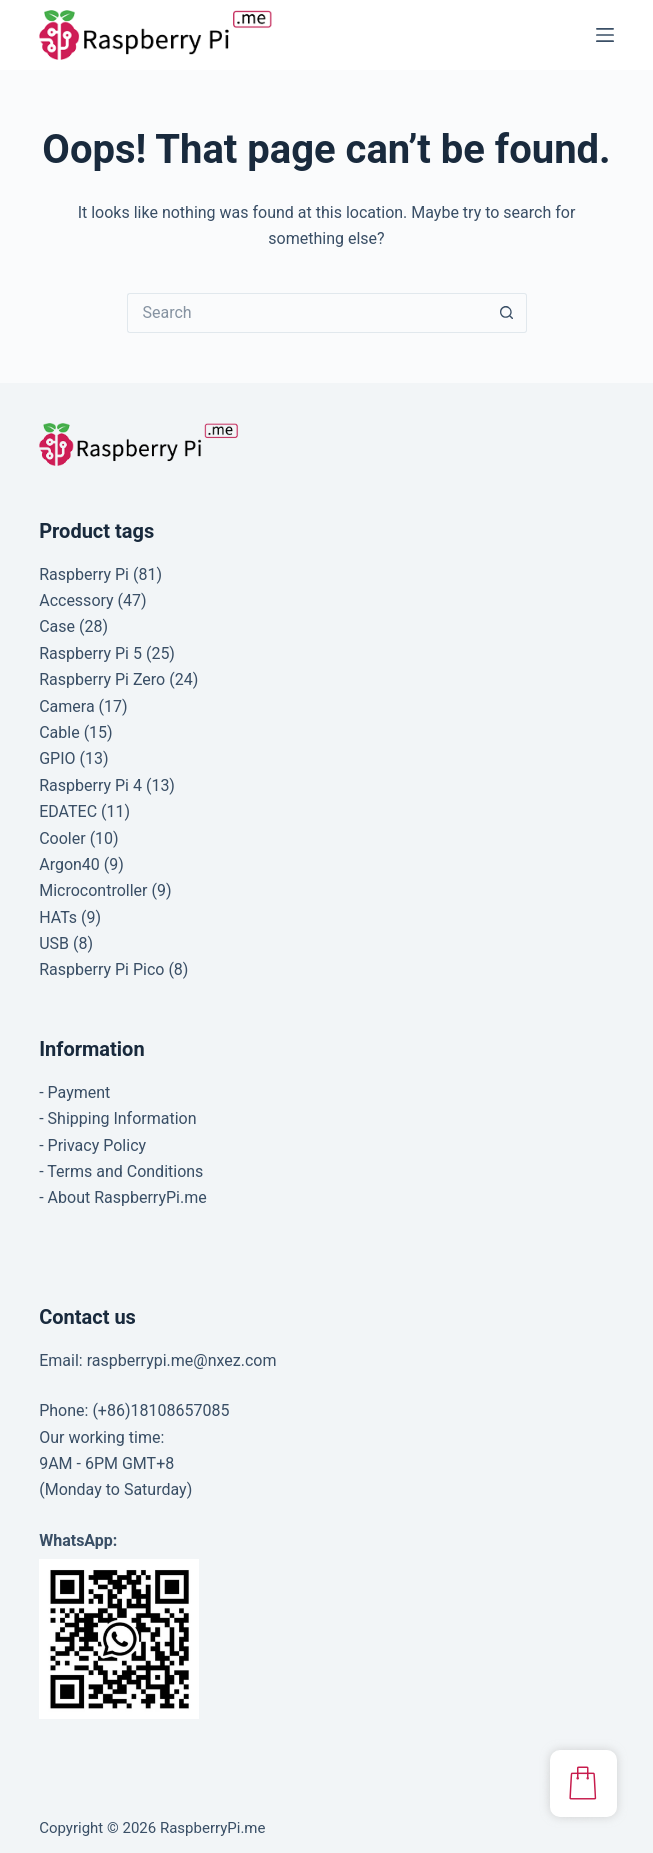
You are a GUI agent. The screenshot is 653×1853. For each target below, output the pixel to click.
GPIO (57, 758)
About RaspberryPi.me (127, 1197)
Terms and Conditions (125, 1171)
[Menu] (605, 35)
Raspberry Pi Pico (101, 969)
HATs (58, 917)
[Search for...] (307, 313)
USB (54, 943)
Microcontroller (93, 890)
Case (57, 626)
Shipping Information (122, 1118)
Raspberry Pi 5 (90, 653)
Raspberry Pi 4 (90, 785)
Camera (66, 706)
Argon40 (69, 864)
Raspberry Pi (84, 574)
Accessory (76, 600)
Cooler (62, 838)
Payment (79, 1092)
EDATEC (68, 811)
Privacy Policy (97, 1145)
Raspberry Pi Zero (102, 679)
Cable (59, 732)
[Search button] (507, 313)
